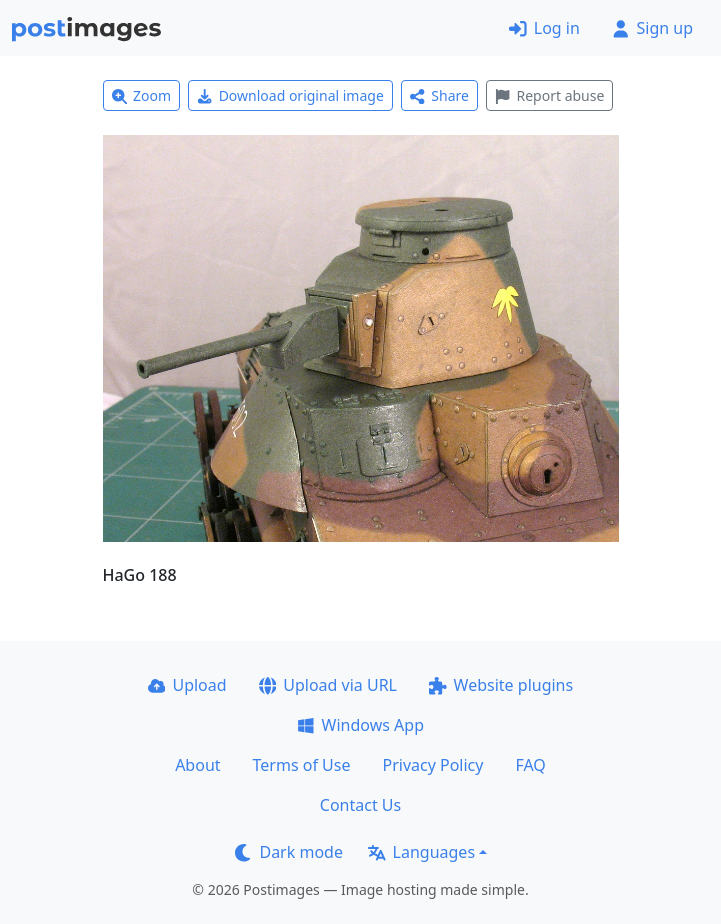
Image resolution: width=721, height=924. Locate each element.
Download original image (290, 95)
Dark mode (289, 852)
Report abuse (549, 95)
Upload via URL (328, 685)
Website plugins (501, 685)
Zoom (142, 95)
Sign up (652, 28)
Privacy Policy (432, 765)
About (197, 765)
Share (439, 95)
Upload (187, 685)
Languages (421, 852)
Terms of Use (302, 765)
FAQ (530, 765)
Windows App (360, 725)
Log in (544, 28)
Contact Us (360, 805)
